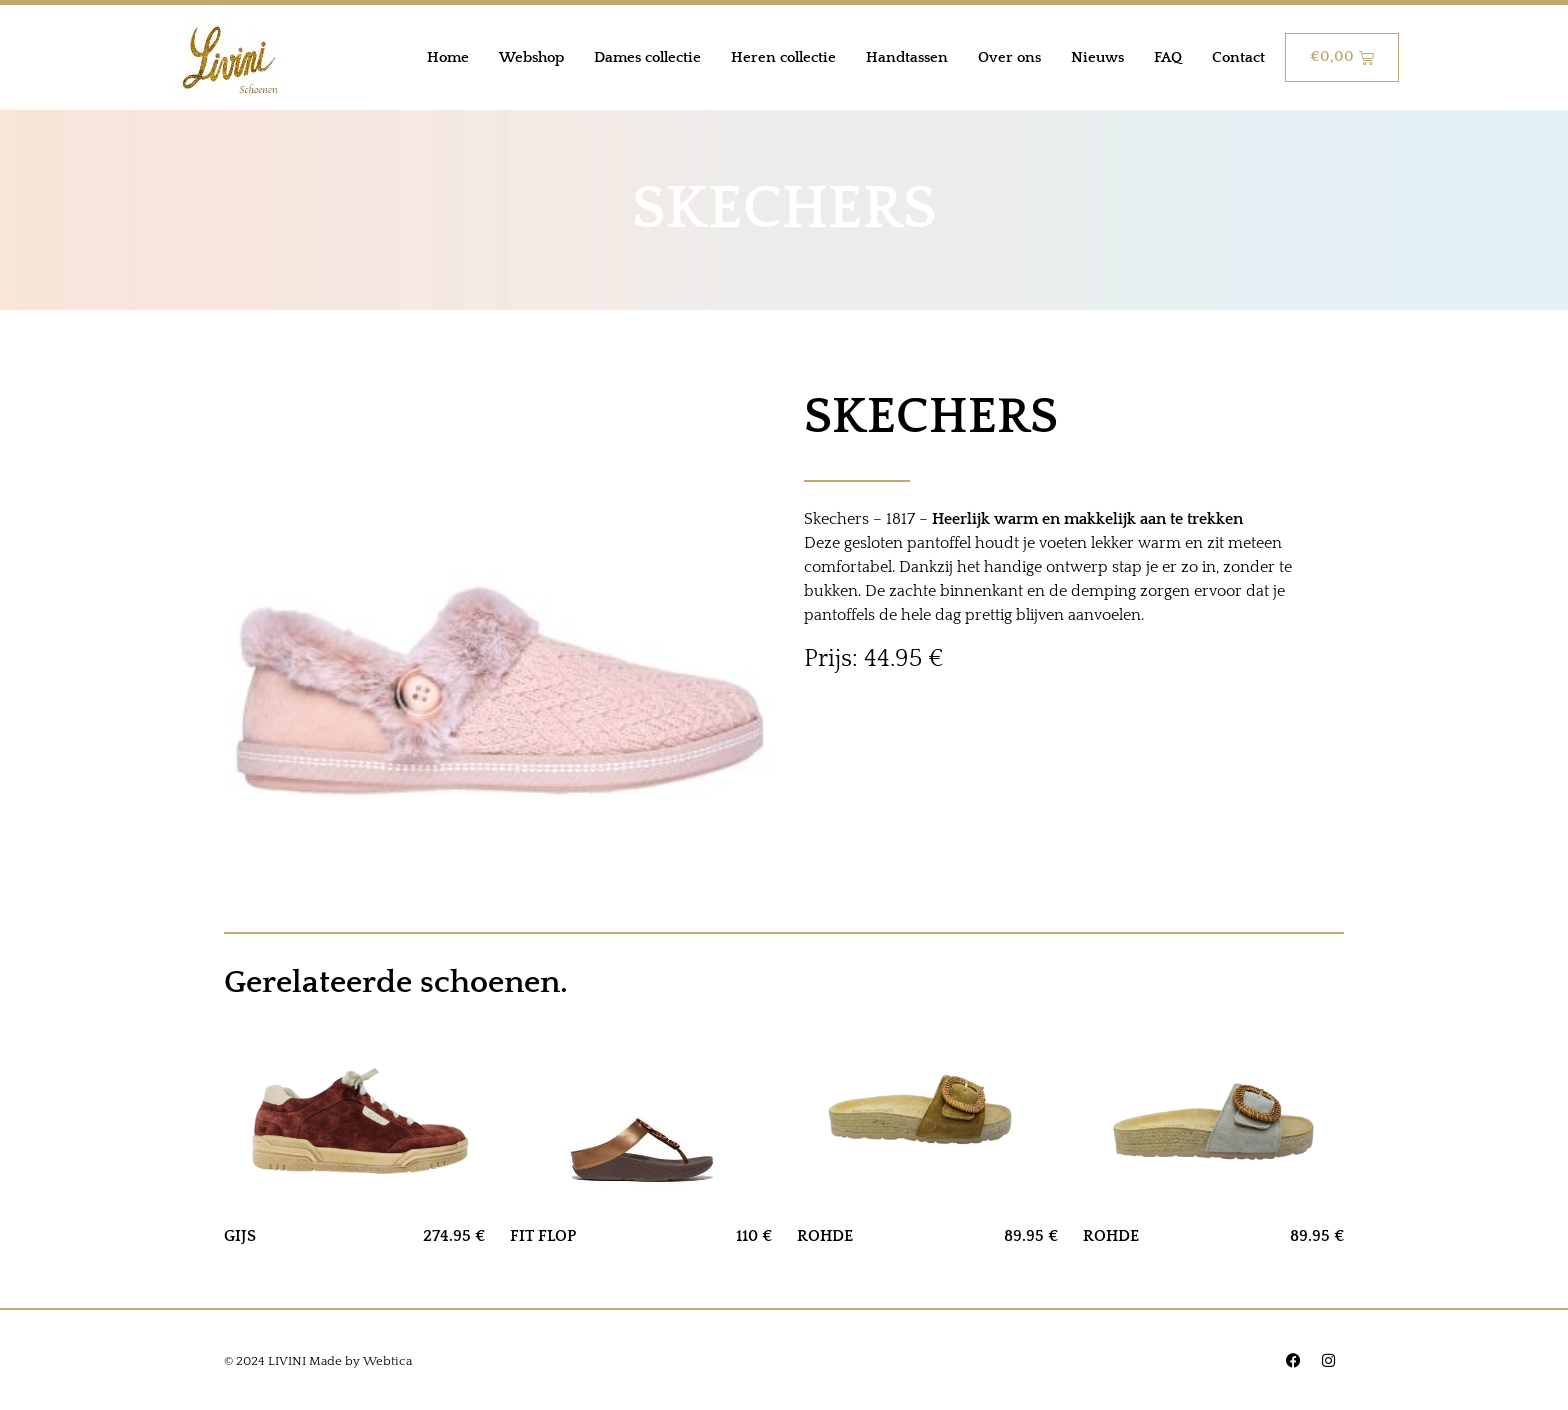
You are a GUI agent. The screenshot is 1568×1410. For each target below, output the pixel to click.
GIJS (240, 1236)
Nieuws (1097, 57)
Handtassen (907, 57)
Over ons (1009, 57)
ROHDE (825, 1236)
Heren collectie (783, 57)
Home (448, 57)
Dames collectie (647, 57)
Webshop (531, 57)
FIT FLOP (543, 1236)
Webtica (387, 1361)
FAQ (1168, 57)
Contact (1238, 57)
